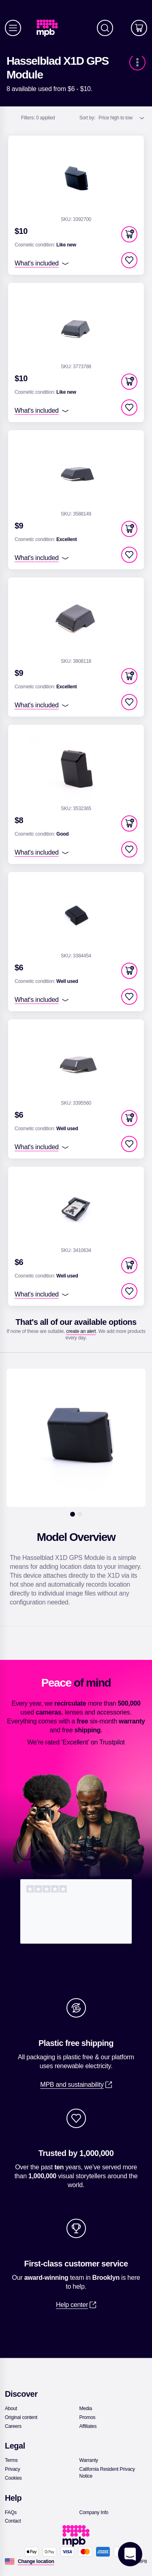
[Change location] (36, 2561)
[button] (129, 234)
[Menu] (13, 28)
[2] (79, 1514)
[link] (50, 28)
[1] (72, 1514)
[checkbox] (129, 260)
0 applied (38, 117)
